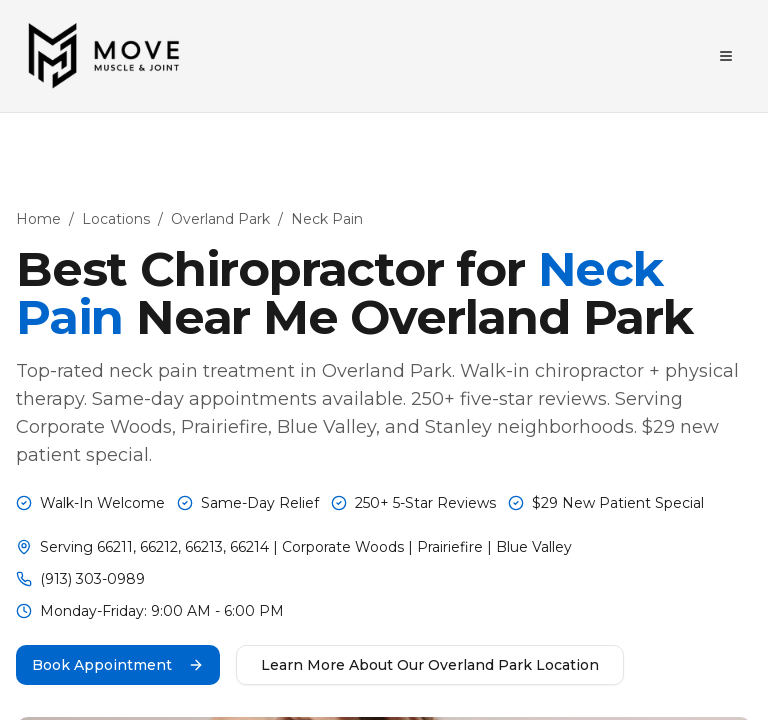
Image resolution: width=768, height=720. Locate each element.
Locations (116, 219)
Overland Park (220, 219)
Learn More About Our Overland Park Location (430, 665)
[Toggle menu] (726, 56)
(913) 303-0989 (92, 579)
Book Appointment (118, 665)
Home (38, 219)
